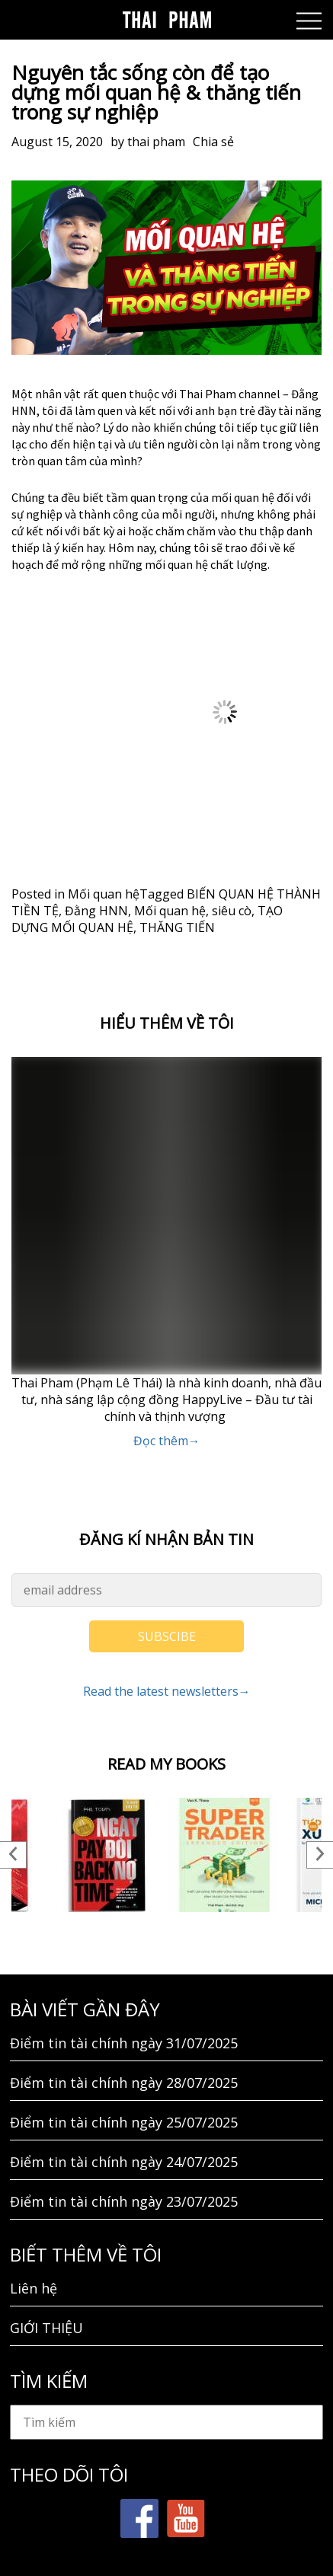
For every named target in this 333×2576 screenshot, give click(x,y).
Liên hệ (33, 2288)
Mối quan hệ (103, 894)
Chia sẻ (213, 141)
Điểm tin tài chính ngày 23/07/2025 (124, 2201)
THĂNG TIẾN (177, 927)
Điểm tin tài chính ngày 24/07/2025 (124, 2162)
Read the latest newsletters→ (167, 1691)
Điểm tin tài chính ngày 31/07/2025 (124, 2043)
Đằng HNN (96, 910)
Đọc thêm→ (166, 1440)
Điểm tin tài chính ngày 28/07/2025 (124, 2082)
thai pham (156, 141)
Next (319, 1855)
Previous (13, 1855)
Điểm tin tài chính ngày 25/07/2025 (124, 2122)
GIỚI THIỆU (46, 2328)
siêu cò (231, 910)
